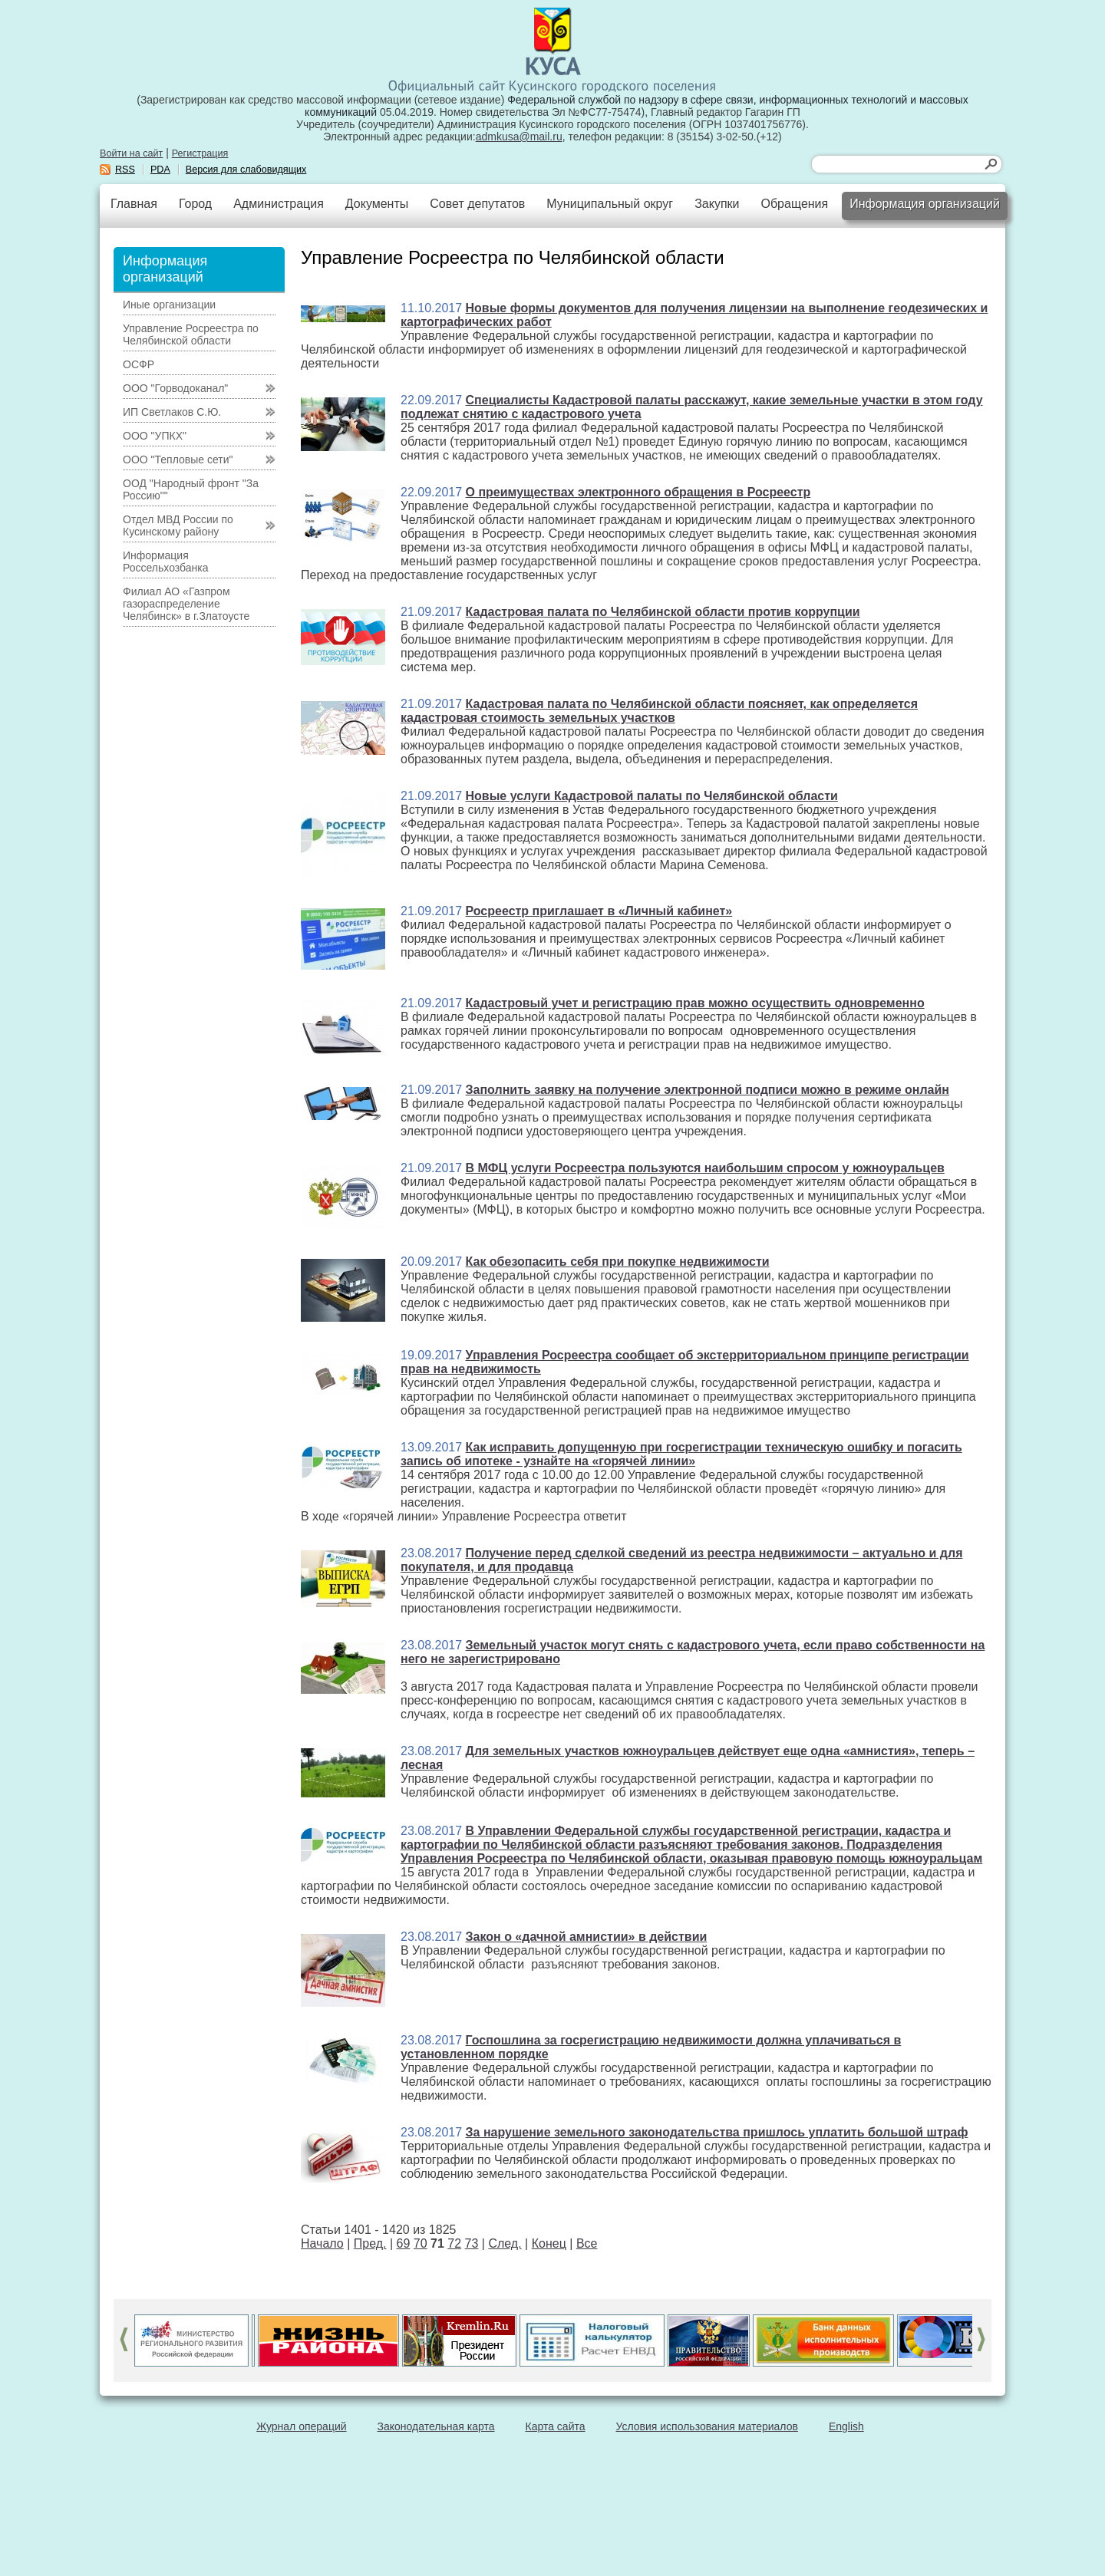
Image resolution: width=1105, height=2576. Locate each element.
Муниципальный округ (609, 203)
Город (195, 203)
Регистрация (200, 153)
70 (420, 2243)
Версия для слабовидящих (246, 169)
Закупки (716, 203)
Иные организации (169, 304)
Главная (133, 203)
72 (454, 2243)
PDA (160, 169)
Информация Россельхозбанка (165, 561)
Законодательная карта (436, 2426)
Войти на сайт (131, 153)
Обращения (794, 203)
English (846, 2426)
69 (404, 2243)
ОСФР (138, 364)
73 (472, 2243)
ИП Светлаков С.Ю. (172, 412)
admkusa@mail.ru (519, 136)
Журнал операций (301, 2426)
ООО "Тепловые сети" (178, 459)
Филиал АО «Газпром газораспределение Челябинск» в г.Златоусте (186, 603)
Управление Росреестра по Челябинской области (191, 334)
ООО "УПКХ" (154, 436)
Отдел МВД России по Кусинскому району (178, 525)
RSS (125, 169)
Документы (376, 203)
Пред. (370, 2243)
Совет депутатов (477, 203)
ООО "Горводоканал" (175, 388)
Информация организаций (924, 203)
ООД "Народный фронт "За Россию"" (191, 489)
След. (504, 2243)
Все (587, 2243)
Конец (549, 2243)
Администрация (278, 203)
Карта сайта (555, 2426)
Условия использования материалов (707, 2426)
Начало (322, 2243)
